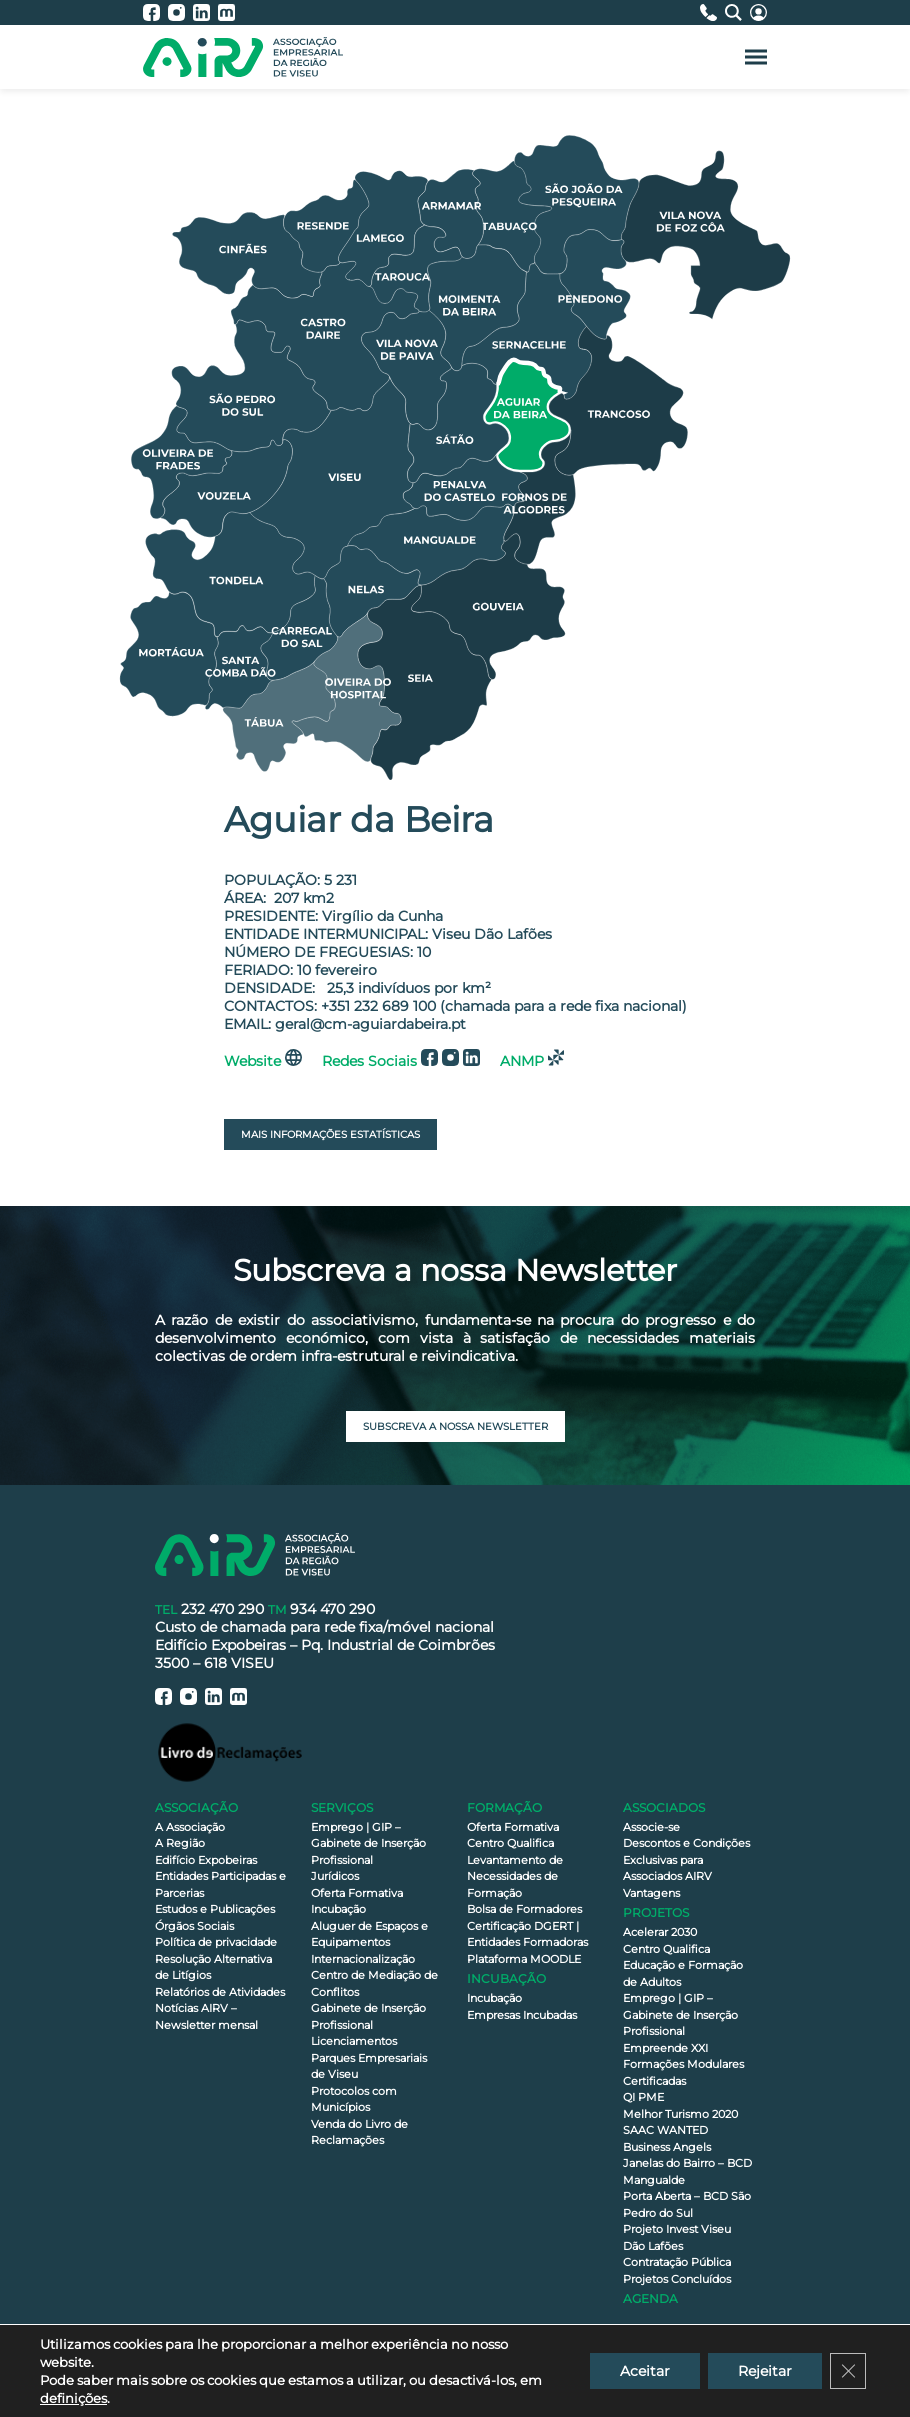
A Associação (190, 1827)
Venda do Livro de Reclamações (359, 2132)
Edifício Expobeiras (206, 1860)
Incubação (338, 1909)
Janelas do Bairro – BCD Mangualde (687, 2171)
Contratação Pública (677, 2262)
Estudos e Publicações (215, 1909)
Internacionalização (363, 1959)
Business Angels (667, 2147)
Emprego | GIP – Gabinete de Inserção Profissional (368, 1843)
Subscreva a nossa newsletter (455, 1426)
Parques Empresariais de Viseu (369, 2066)
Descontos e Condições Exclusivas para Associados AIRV (686, 1859)
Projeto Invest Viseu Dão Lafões (677, 2237)
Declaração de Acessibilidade (376, 2385)
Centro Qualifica (510, 1843)
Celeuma (493, 2406)
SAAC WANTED (665, 2130)
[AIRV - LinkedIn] (205, 12)
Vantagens (651, 1893)
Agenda (650, 2298)
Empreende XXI (665, 2048)
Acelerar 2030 (660, 1932)
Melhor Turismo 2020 (680, 2114)
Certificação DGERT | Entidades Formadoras (527, 1934)
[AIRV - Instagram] (180, 12)
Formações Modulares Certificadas (683, 2072)
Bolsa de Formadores (524, 1909)
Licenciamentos (354, 2041)
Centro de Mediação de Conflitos (374, 1983)
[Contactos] (712, 12)
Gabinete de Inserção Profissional (368, 2016)
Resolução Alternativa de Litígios (213, 1967)
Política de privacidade (216, 1942)
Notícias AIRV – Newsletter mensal (206, 2016)
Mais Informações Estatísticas (330, 1134)
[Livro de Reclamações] (230, 1751)
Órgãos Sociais (194, 1926)
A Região (180, 1843)
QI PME (643, 2097)
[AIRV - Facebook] (155, 12)
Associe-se (651, 1827)
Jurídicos (335, 1876)
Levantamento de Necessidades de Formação (515, 1876)
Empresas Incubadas (522, 2015)
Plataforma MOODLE (524, 1959)
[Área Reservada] (758, 12)
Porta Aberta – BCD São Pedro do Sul (687, 2204)
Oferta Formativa (357, 1893)
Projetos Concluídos (677, 2279)
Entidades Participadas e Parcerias (220, 1884)
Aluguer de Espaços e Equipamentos (369, 1934)
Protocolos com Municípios (354, 2099)
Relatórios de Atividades (220, 1992)
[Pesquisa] (737, 12)
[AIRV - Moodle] (226, 12)
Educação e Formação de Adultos (683, 1973)
